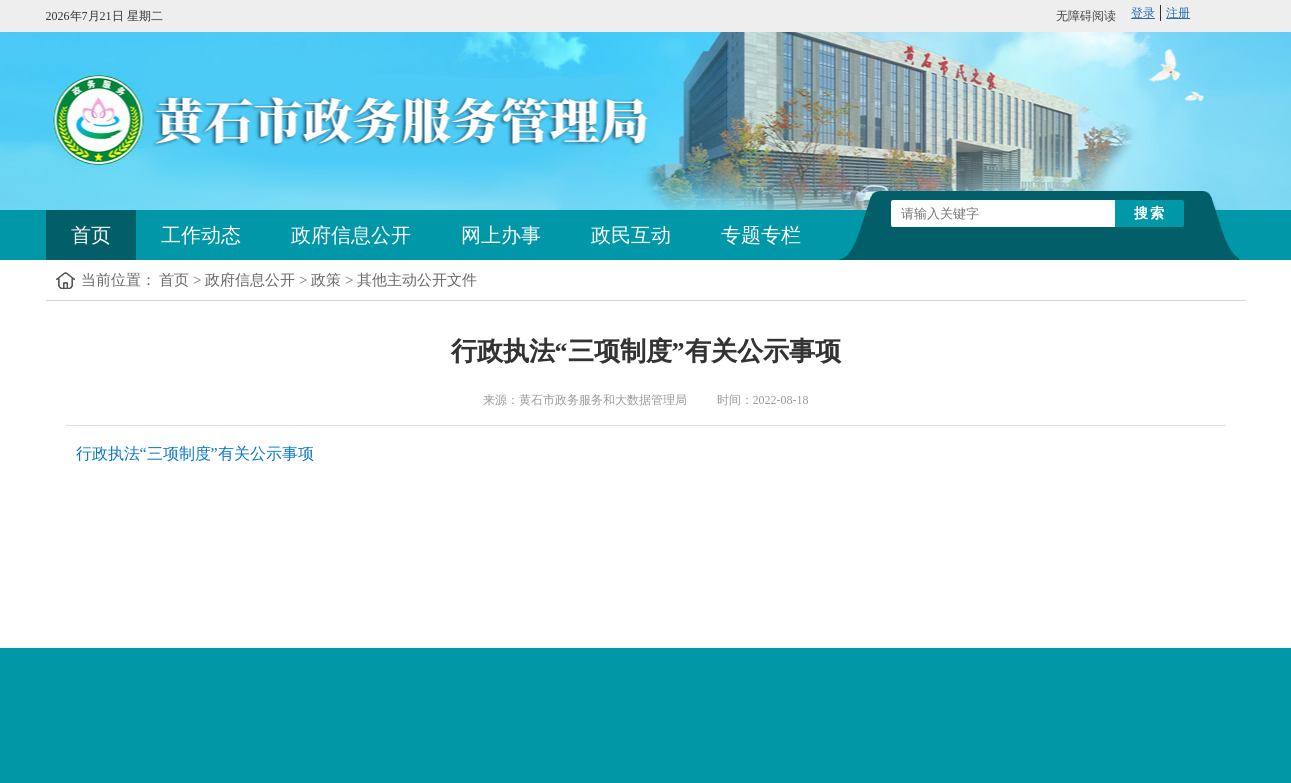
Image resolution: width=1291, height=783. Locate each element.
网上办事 (501, 235)
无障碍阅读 (1086, 16)
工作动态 (201, 235)
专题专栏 (761, 235)
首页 (91, 235)
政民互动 (631, 235)
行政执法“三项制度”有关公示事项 (195, 453)
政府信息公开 (351, 235)
